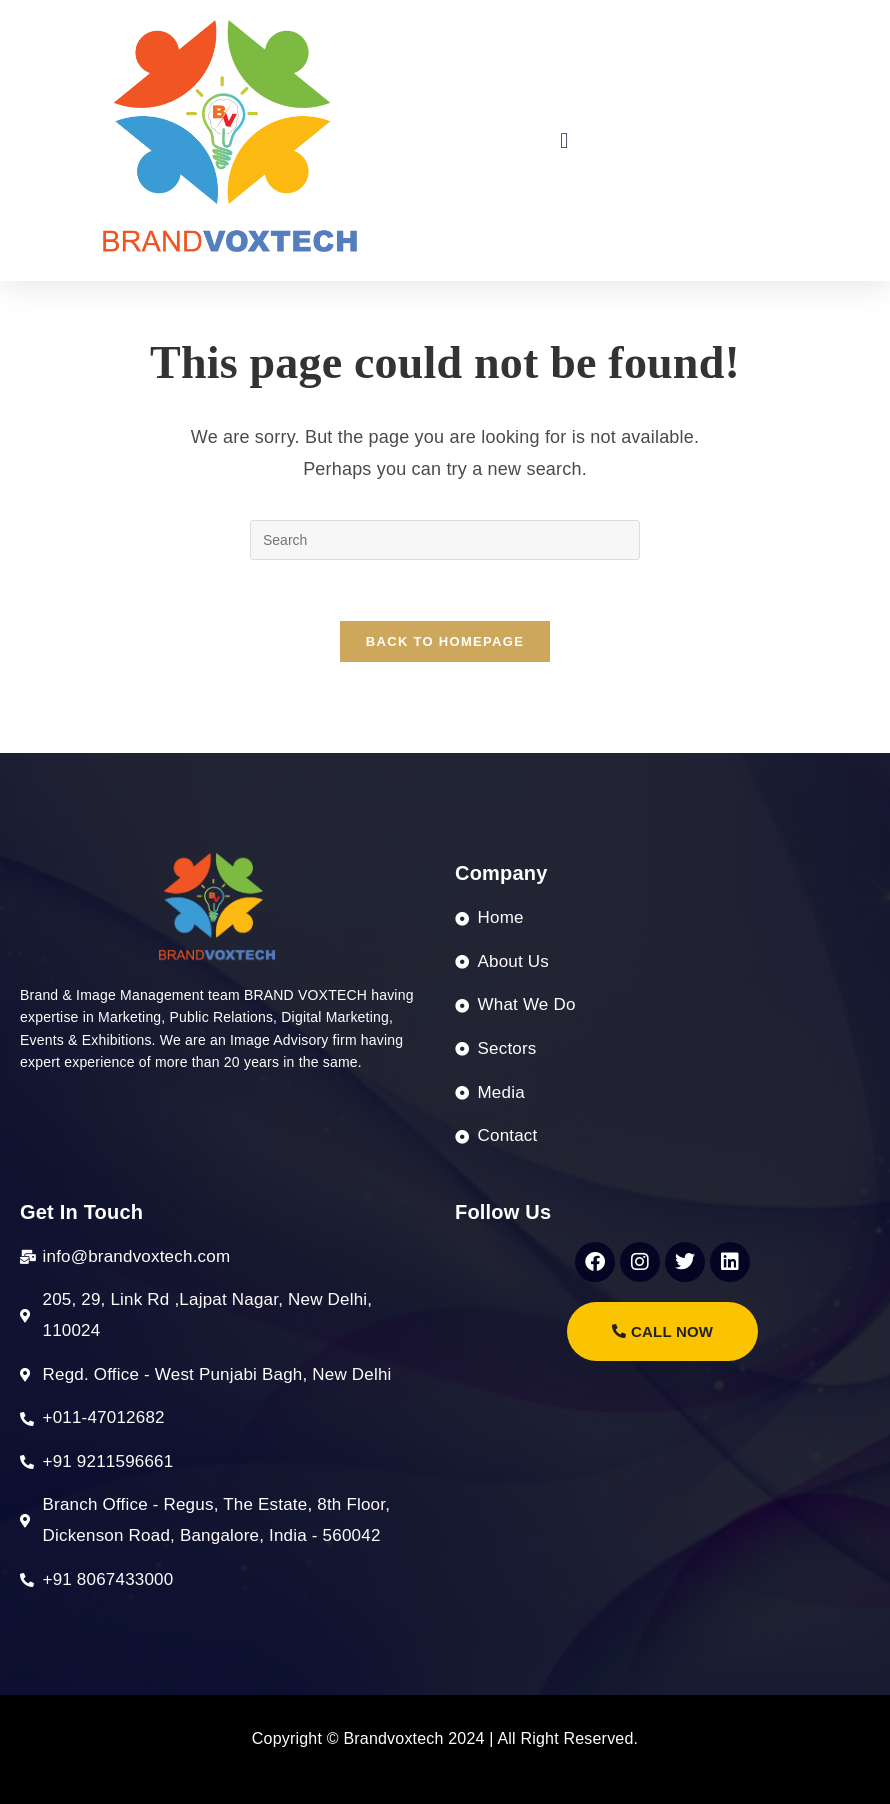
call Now (662, 1331)
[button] (564, 140)
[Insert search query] (445, 540)
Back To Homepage (445, 641)
